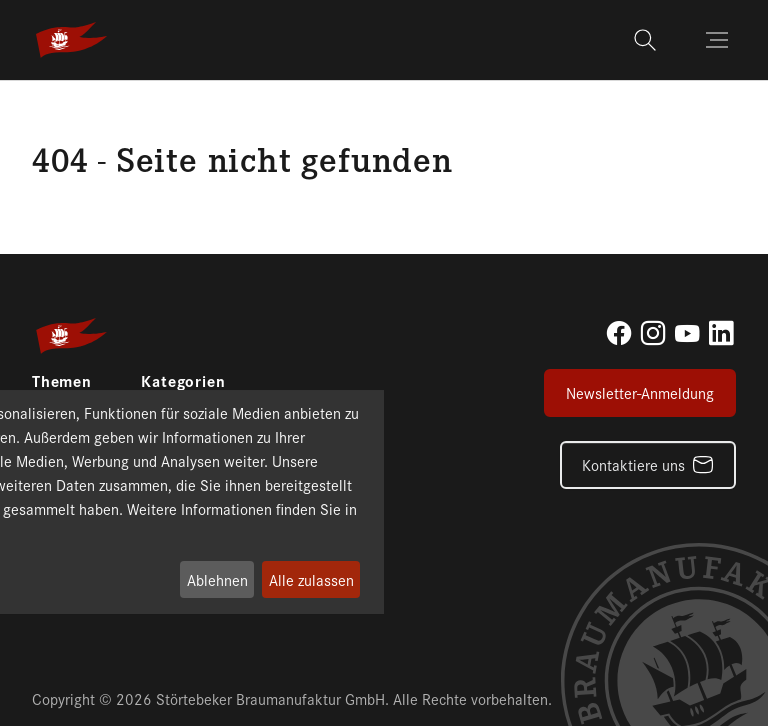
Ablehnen (217, 579)
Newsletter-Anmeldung (640, 392)
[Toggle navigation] (719, 40)
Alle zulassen (311, 579)
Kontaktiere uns (633, 464)
